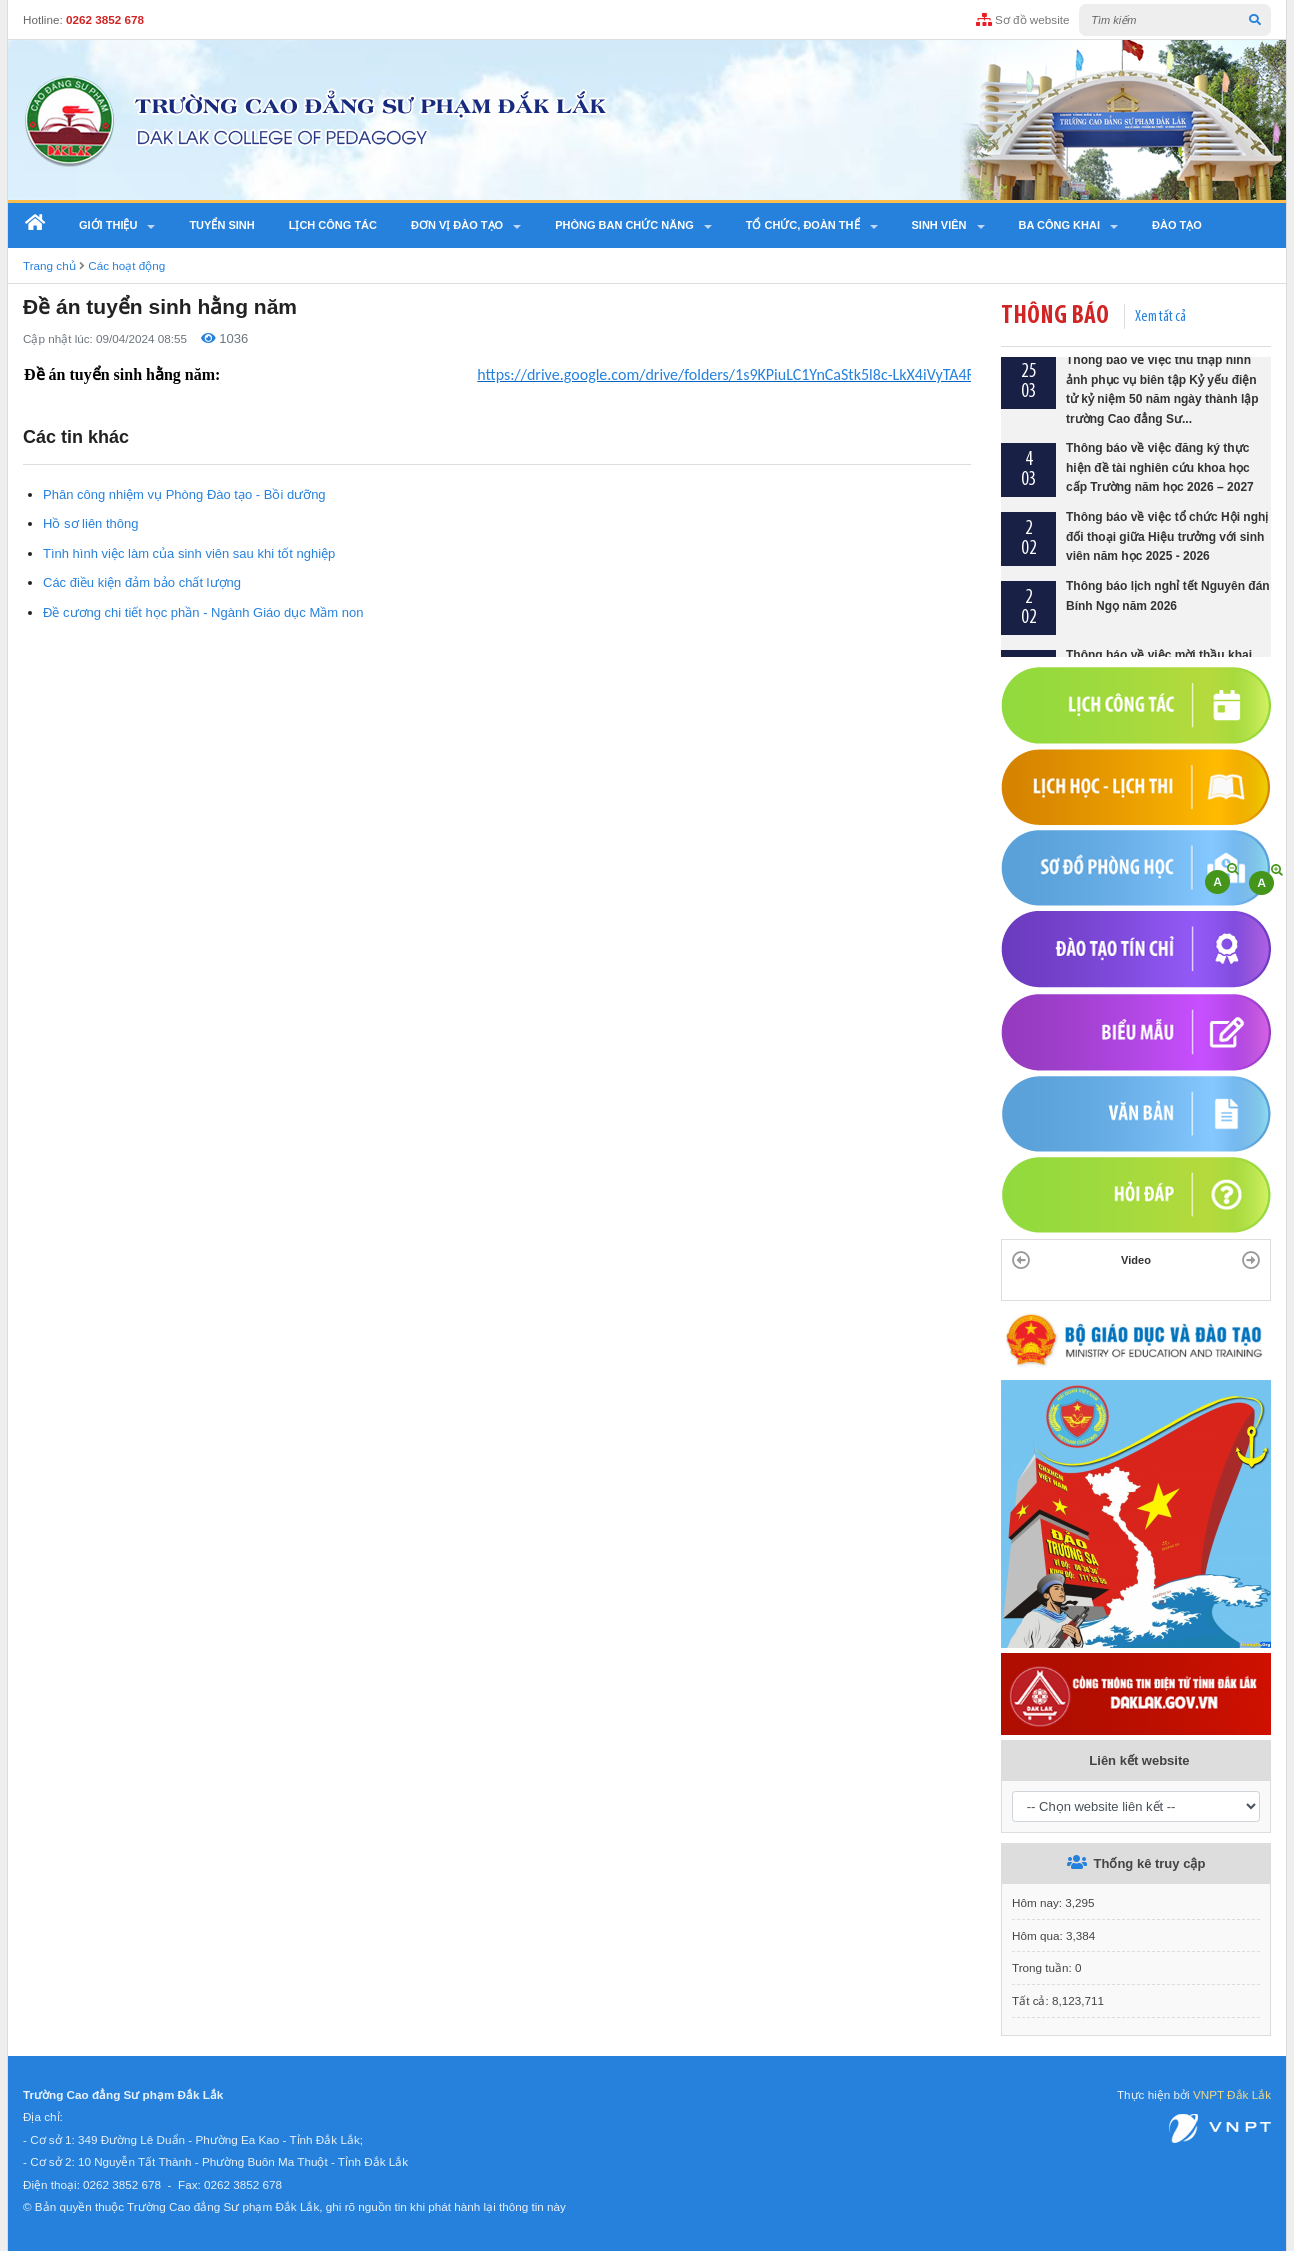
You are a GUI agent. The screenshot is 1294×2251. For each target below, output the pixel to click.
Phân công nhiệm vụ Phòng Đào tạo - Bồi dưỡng (184, 494)
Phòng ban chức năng (624, 225)
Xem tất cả (1160, 317)
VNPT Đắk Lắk (1232, 2094)
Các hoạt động (126, 265)
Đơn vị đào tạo (457, 225)
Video (1136, 1260)
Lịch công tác (333, 225)
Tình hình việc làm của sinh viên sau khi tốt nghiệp (189, 553)
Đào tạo (1177, 225)
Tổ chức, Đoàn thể (803, 225)
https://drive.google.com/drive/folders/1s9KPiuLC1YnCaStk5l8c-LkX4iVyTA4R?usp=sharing (769, 374)
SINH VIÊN (939, 225)
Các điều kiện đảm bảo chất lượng (142, 582)
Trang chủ (49, 265)
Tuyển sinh (221, 225)
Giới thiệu (108, 225)
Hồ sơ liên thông (91, 523)
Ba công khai (1059, 225)
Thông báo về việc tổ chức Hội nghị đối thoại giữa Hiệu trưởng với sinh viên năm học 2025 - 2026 (1167, 541)
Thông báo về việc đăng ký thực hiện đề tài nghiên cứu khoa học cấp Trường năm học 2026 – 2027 (1160, 472)
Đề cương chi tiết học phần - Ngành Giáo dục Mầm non (203, 612)
